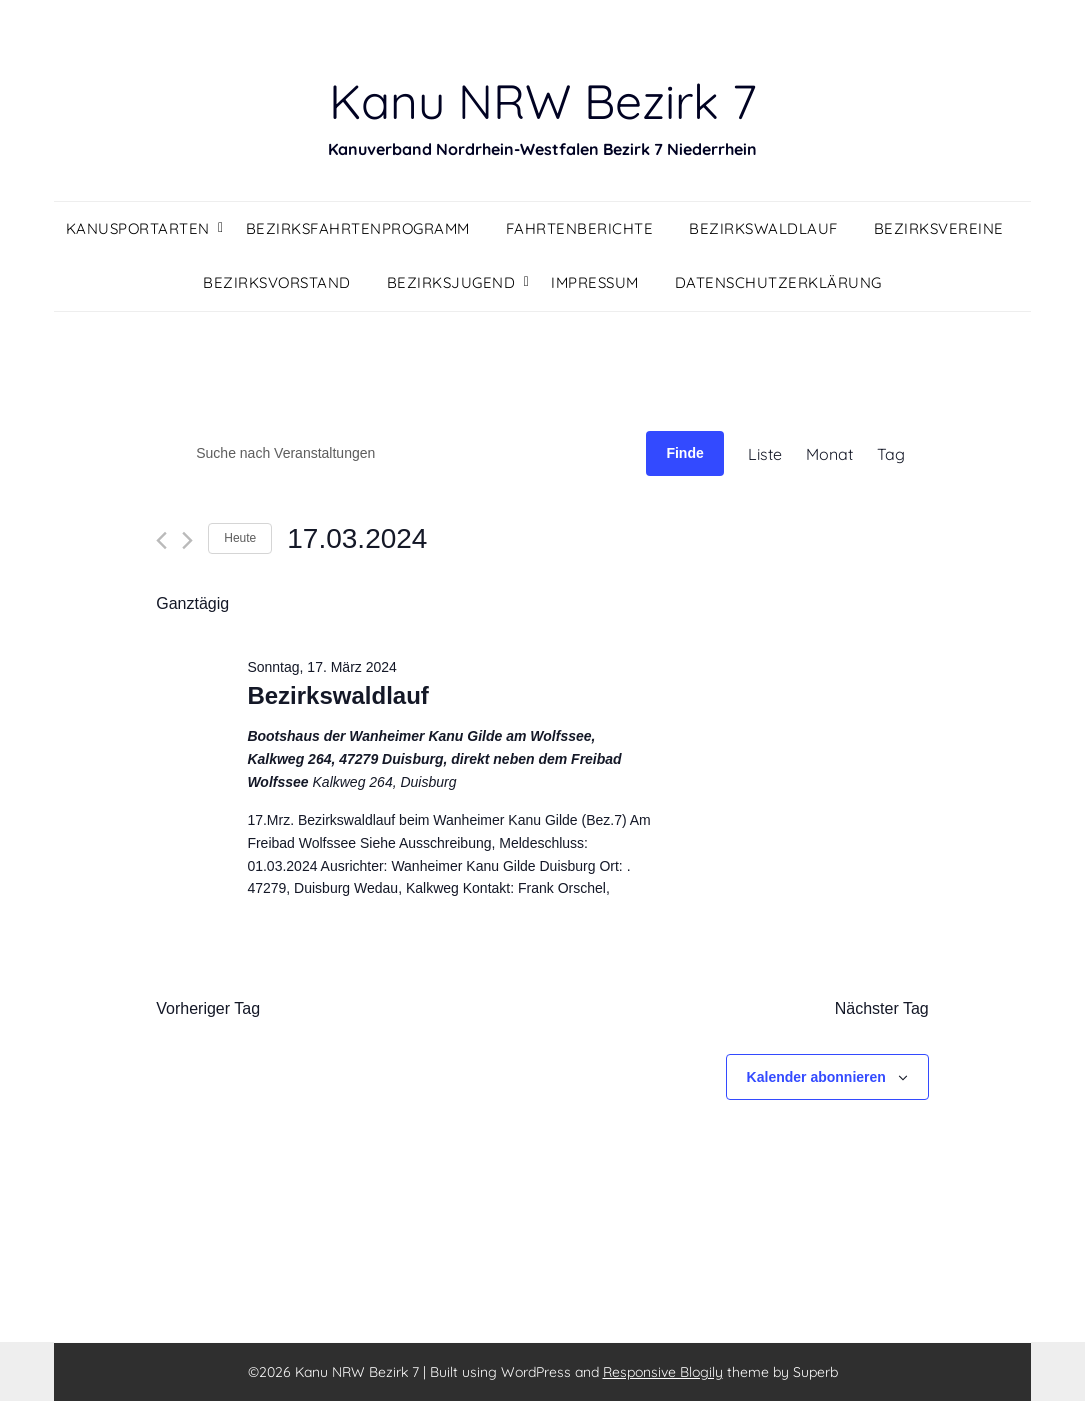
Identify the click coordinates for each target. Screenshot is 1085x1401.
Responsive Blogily (663, 1372)
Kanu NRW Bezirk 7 (543, 101)
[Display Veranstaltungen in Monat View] (829, 454)
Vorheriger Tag (208, 1008)
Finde (684, 453)
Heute (240, 538)
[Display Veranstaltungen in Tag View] (891, 454)
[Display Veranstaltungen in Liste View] (765, 454)
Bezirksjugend (451, 282)
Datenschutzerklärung (778, 282)
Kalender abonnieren (816, 1077)
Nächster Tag (882, 1008)
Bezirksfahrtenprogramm (358, 228)
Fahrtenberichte (580, 228)
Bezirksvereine (939, 228)
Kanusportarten (138, 228)
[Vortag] (161, 540)
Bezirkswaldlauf (763, 228)
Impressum (595, 282)
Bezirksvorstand (277, 282)
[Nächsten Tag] (187, 540)
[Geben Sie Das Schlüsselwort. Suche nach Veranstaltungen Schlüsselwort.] (401, 453)
